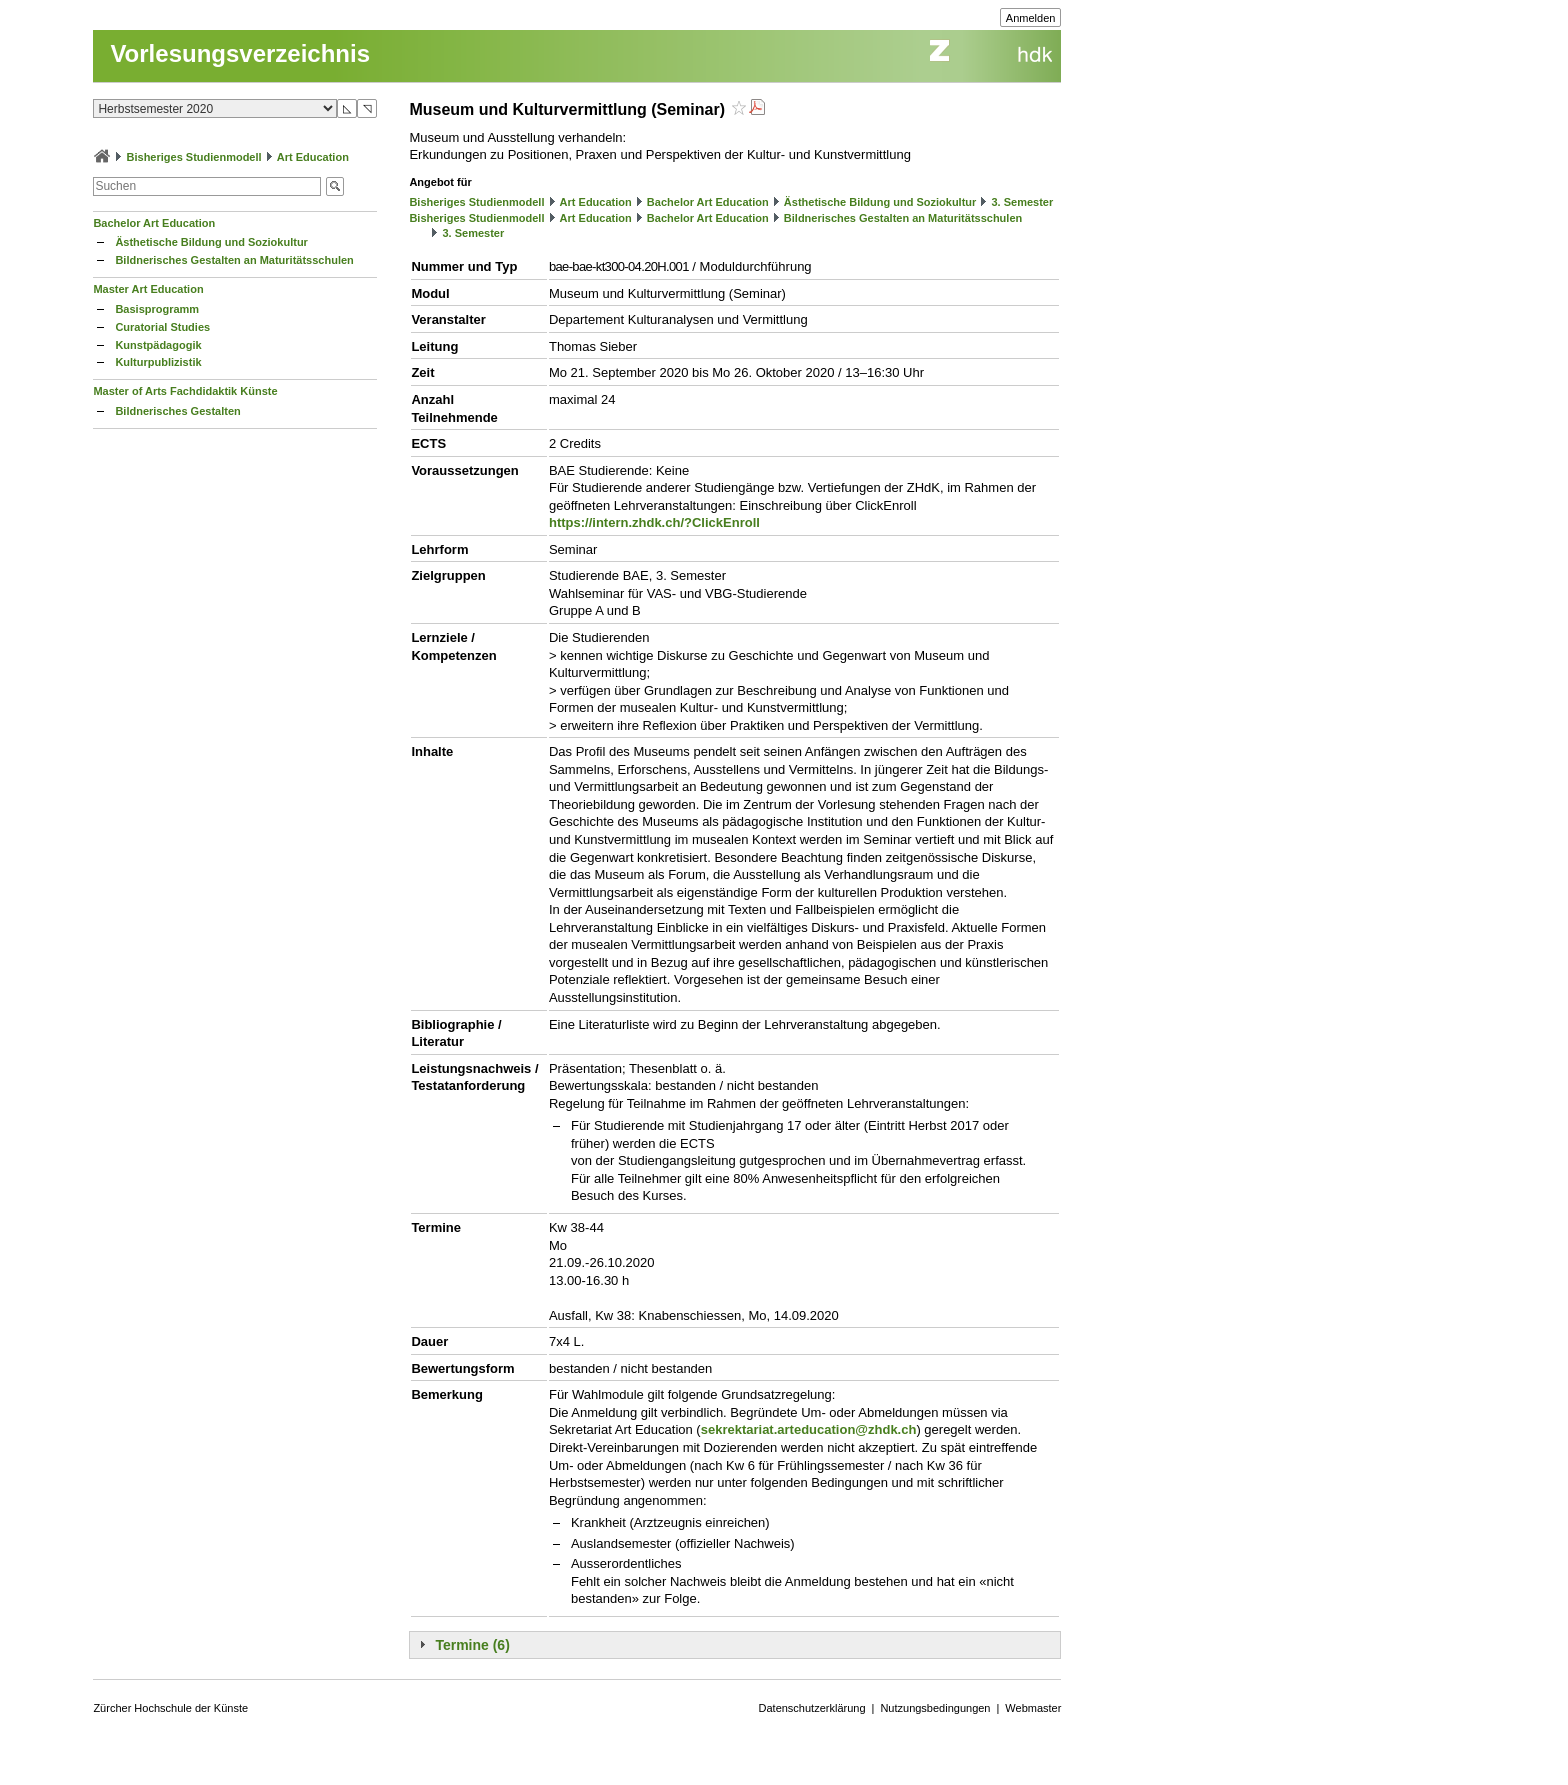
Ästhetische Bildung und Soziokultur (211, 242)
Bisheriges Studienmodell (194, 157)
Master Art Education (148, 289)
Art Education (313, 157)
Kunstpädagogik (158, 345)
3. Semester (1022, 202)
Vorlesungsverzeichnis (240, 53)
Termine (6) (472, 1645)
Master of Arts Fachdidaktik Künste (185, 391)
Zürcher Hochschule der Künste (170, 1708)
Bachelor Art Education (154, 223)
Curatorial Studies (162, 327)
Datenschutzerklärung (812, 1708)
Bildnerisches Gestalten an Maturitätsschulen (234, 260)
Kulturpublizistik (158, 362)
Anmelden (1031, 18)
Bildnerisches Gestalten (177, 411)
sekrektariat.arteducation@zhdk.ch (809, 1429)
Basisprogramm (157, 309)
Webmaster (1033, 1708)
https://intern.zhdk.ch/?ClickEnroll (654, 522)
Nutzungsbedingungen (935, 1708)
